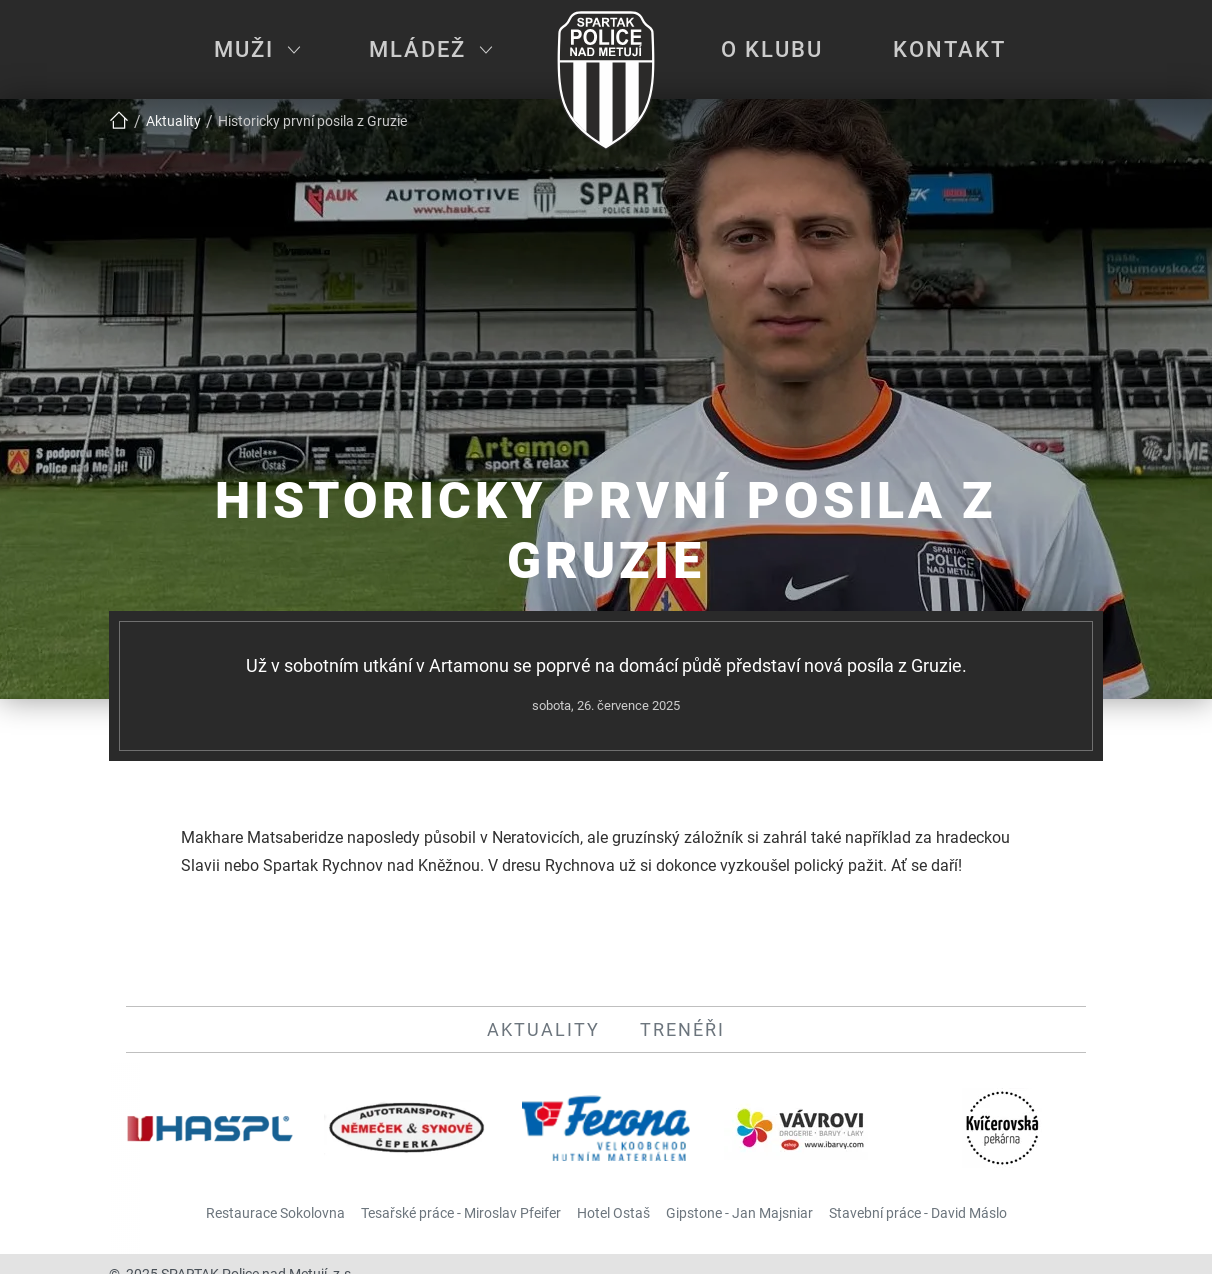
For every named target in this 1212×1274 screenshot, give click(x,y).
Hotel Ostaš (613, 1213)
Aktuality (543, 1029)
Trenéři (682, 1029)
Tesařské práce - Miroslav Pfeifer (461, 1213)
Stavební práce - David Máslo (918, 1213)
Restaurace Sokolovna (275, 1213)
